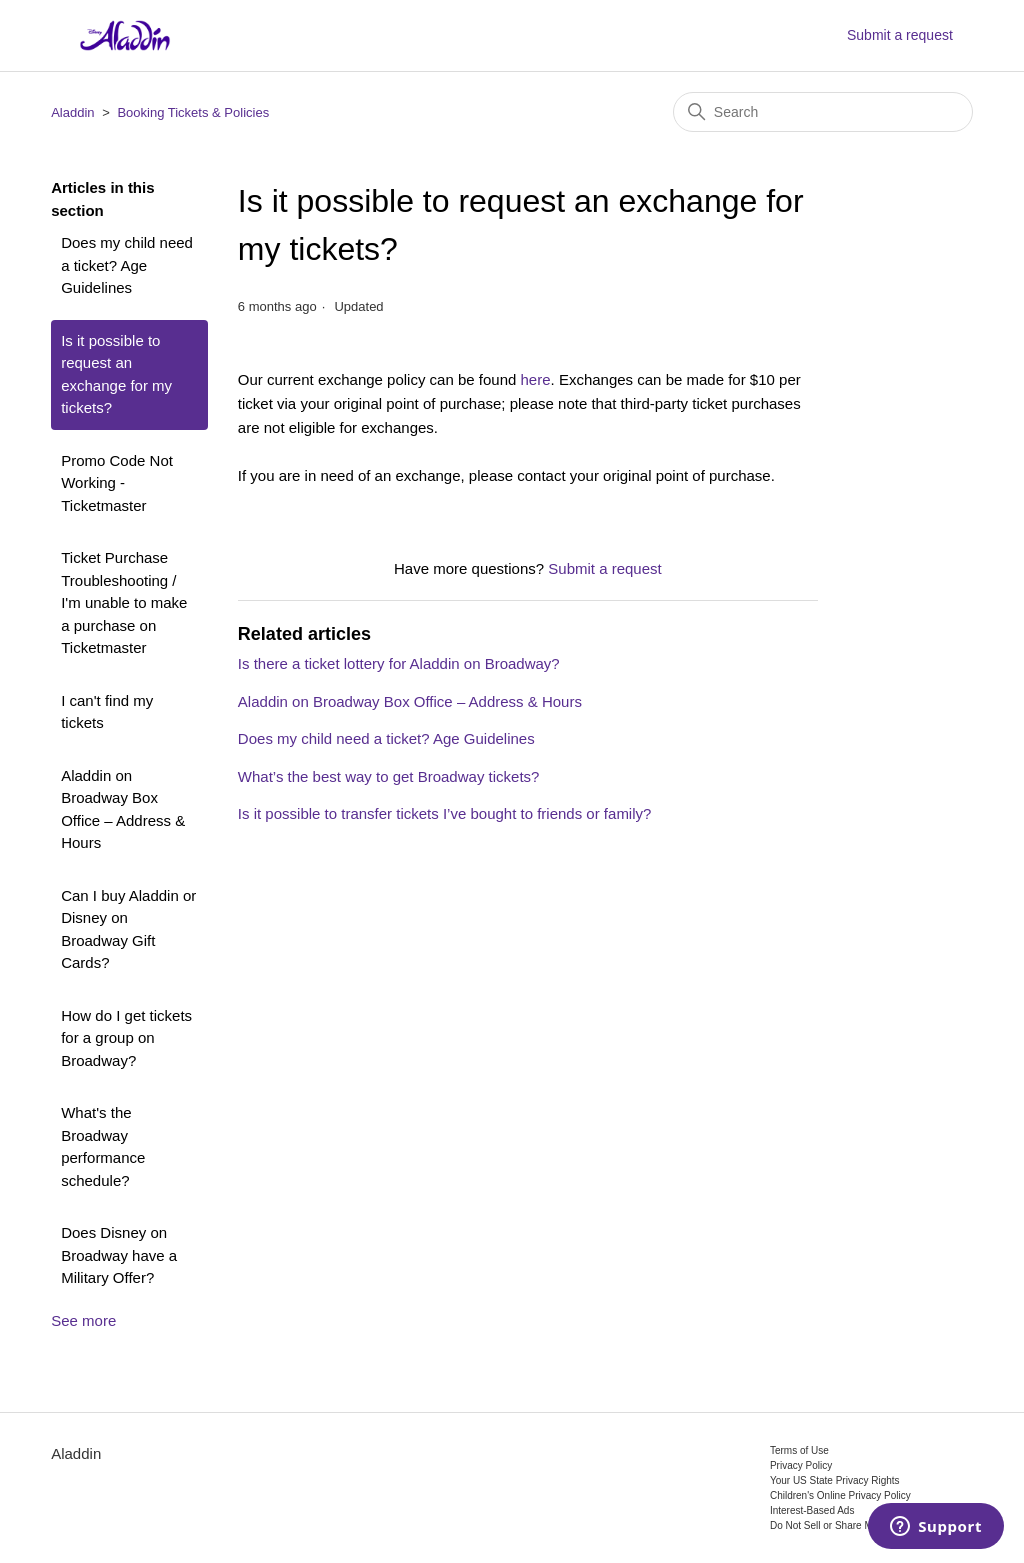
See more (83, 1320)
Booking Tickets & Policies (193, 112)
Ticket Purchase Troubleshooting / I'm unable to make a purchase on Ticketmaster (124, 602)
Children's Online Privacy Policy (840, 1495)
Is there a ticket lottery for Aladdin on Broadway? (399, 663)
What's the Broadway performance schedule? (103, 1146)
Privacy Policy (801, 1465)
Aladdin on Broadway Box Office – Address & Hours (123, 809)
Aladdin (72, 112)
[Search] (823, 112)
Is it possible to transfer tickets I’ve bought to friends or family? (445, 813)
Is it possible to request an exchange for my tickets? (116, 374)
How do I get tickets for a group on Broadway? (126, 1038)
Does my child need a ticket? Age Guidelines (127, 265)
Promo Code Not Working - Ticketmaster (117, 483)
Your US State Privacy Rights (835, 1480)
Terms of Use (799, 1450)
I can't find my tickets (107, 712)
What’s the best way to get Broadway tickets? (389, 776)
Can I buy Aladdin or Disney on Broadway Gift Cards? (128, 929)
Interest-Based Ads (812, 1510)
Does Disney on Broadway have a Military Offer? (119, 1255)
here (536, 379)
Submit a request (900, 35)
